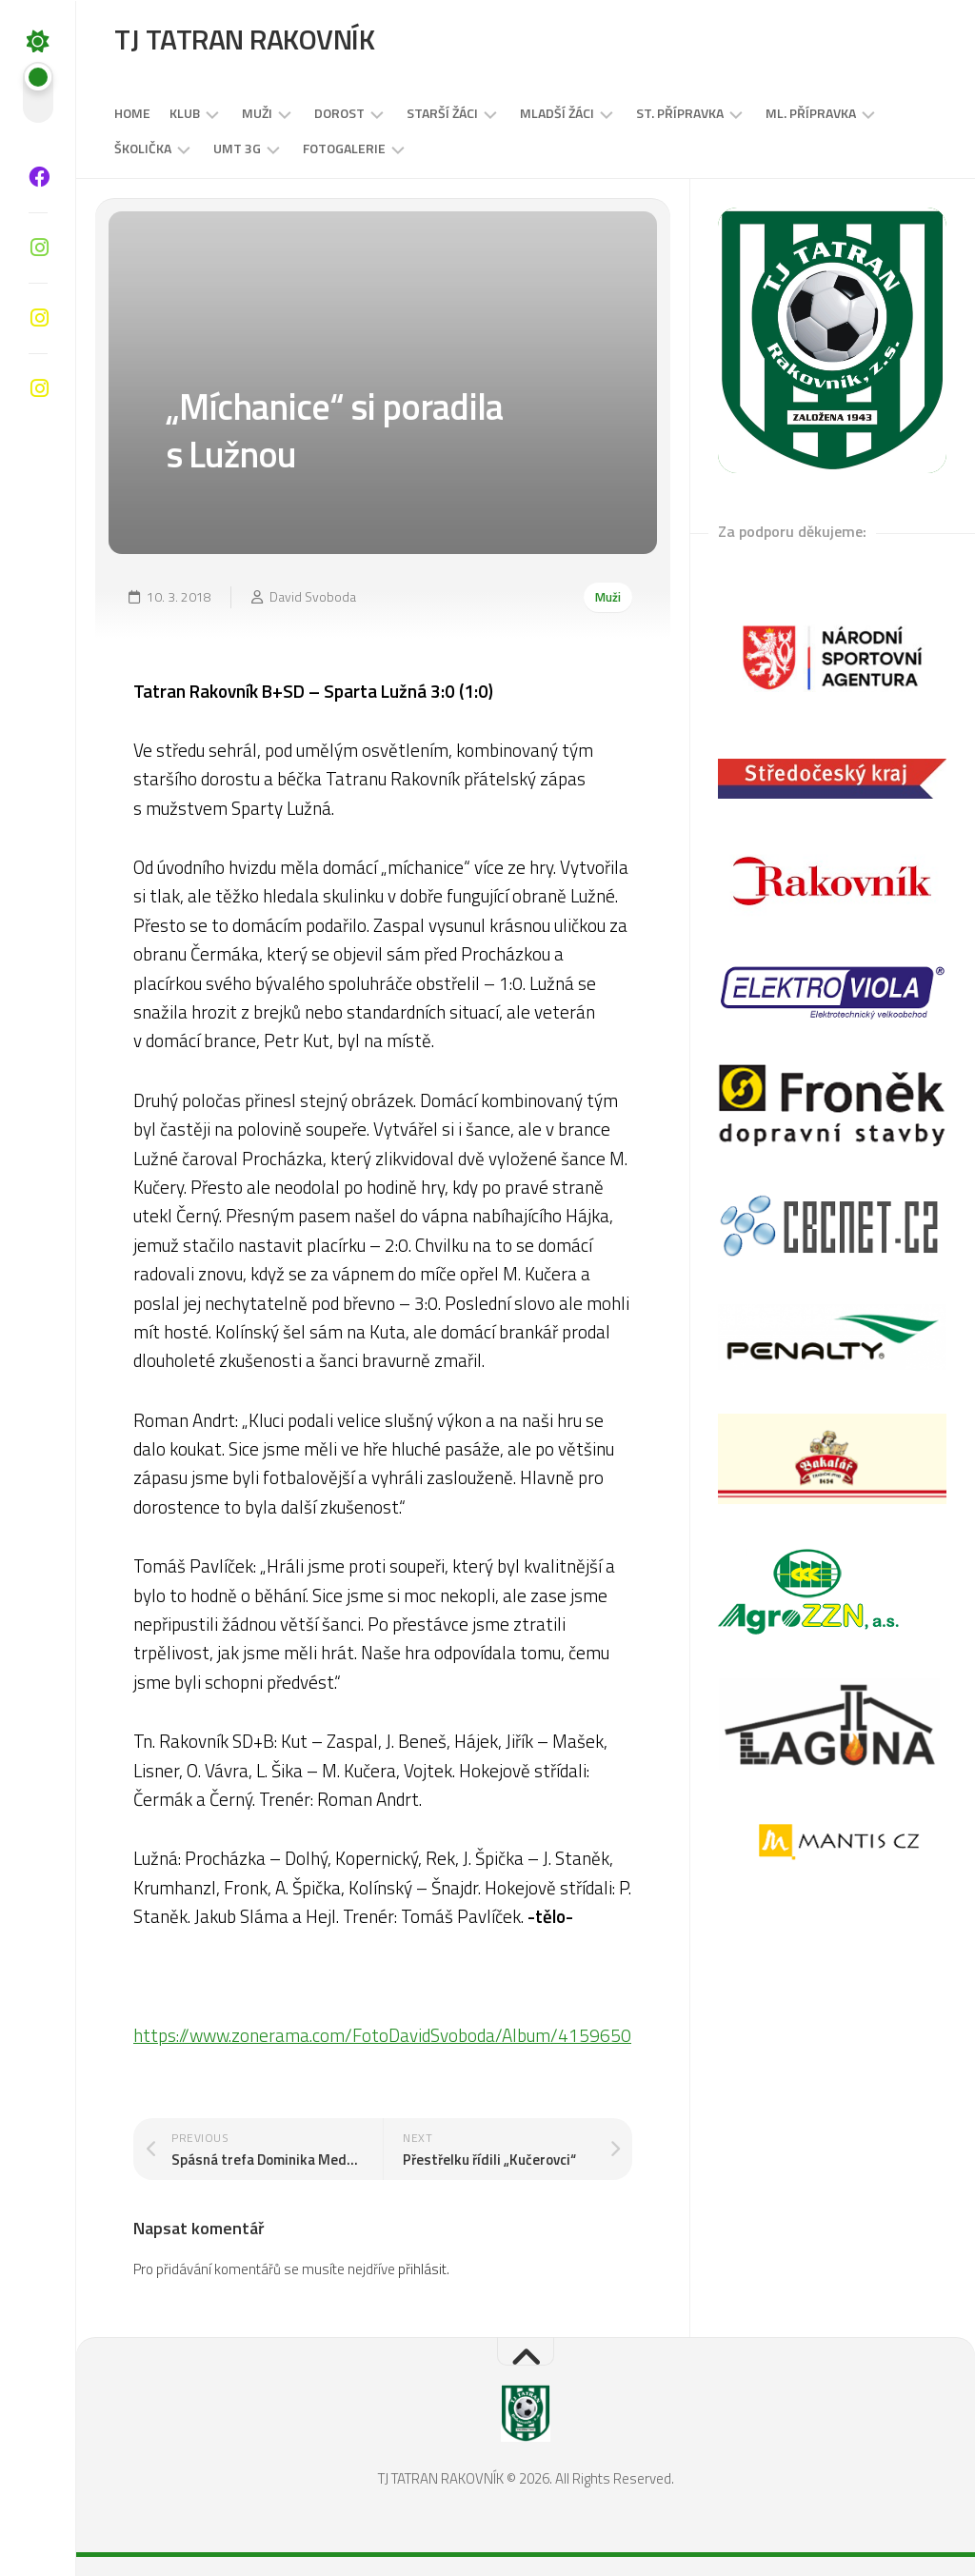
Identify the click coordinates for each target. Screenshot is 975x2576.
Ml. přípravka (811, 113)
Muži (257, 113)
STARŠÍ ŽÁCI (442, 113)
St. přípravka (680, 113)
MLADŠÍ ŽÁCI (557, 113)
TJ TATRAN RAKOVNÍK (244, 39)
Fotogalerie (344, 148)
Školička (142, 148)
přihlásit (422, 2269)
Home (132, 113)
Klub (184, 113)
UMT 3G (237, 148)
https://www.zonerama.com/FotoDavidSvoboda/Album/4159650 (382, 2035)
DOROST (339, 113)
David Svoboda (312, 596)
